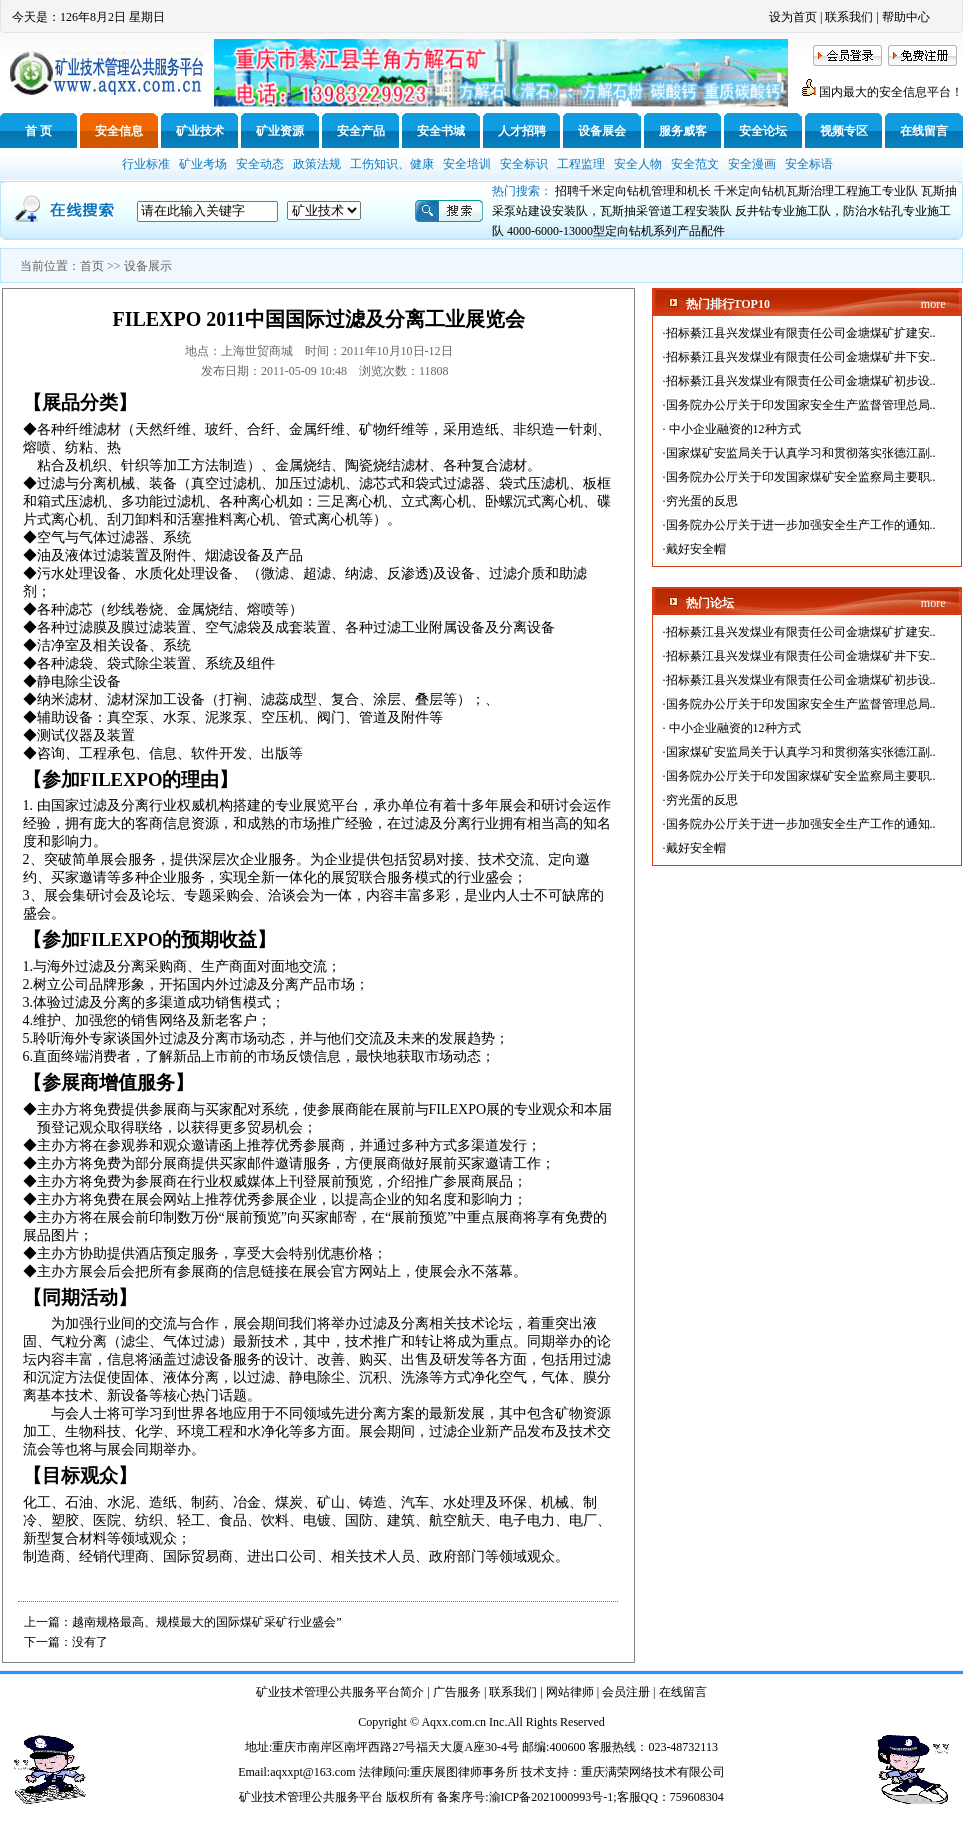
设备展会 (602, 131)
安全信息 (119, 131)
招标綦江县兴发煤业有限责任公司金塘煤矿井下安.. (801, 357)
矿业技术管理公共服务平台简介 (340, 1692)
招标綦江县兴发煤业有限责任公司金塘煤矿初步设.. (801, 381)
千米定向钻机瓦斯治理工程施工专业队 (816, 191)
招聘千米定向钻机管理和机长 (633, 191)
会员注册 (626, 1692)
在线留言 (924, 131)
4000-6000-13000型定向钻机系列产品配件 (616, 231)
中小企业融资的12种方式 (733, 429)
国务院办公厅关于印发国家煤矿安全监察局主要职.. (801, 477)
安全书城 (441, 131)
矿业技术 (200, 131)
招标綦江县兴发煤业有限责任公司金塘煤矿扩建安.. (801, 333)
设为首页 (793, 17)
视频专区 (844, 131)
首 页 (38, 131)
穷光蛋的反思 (702, 501)
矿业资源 (280, 131)
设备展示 (148, 266)
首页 (92, 266)
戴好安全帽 (696, 549)
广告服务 (457, 1692)
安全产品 (361, 131)
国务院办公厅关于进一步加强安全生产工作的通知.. (801, 525)
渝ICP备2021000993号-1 (551, 1797)
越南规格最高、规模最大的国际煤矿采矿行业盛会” (206, 1622)
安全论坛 (763, 131)
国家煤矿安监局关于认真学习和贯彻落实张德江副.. (801, 453)
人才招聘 (522, 131)
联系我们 (849, 17)
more (933, 304)
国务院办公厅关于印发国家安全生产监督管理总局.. (801, 405)
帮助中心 (906, 17)
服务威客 (683, 131)
